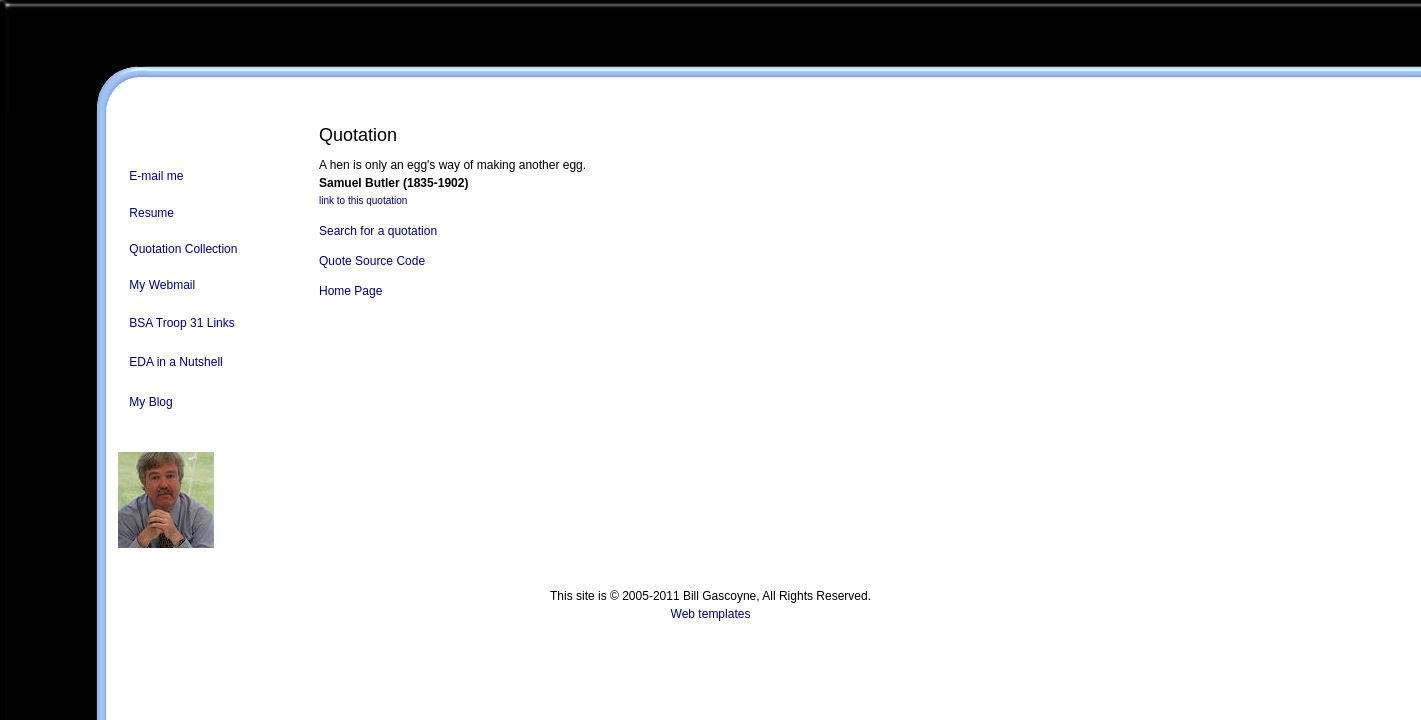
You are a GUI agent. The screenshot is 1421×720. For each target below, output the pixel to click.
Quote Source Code (372, 261)
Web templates (711, 614)
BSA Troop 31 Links (181, 323)
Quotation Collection (183, 249)
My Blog (150, 402)
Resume (151, 213)
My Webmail (162, 285)
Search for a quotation (378, 231)
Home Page (350, 291)
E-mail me (156, 176)
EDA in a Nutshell (175, 362)
